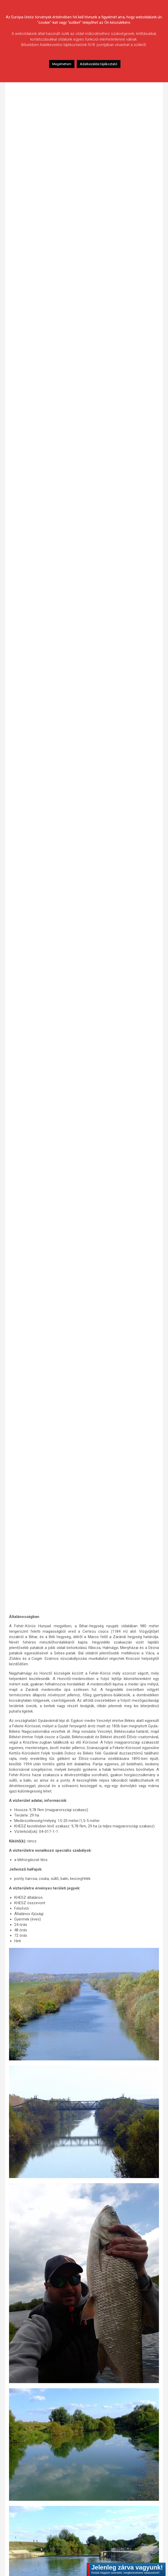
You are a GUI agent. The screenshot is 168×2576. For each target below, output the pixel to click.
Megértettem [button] (61, 64)
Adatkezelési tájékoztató (98, 64)
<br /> (84, 836)
